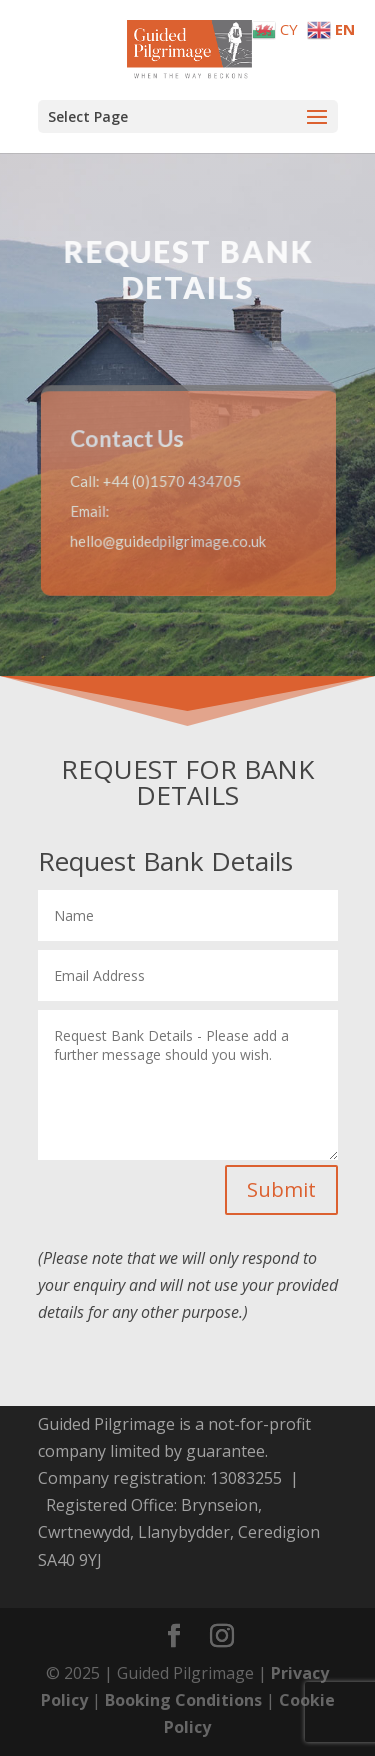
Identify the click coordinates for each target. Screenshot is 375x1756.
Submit (281, 1189)
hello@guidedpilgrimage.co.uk (168, 540)
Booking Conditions (183, 1700)
